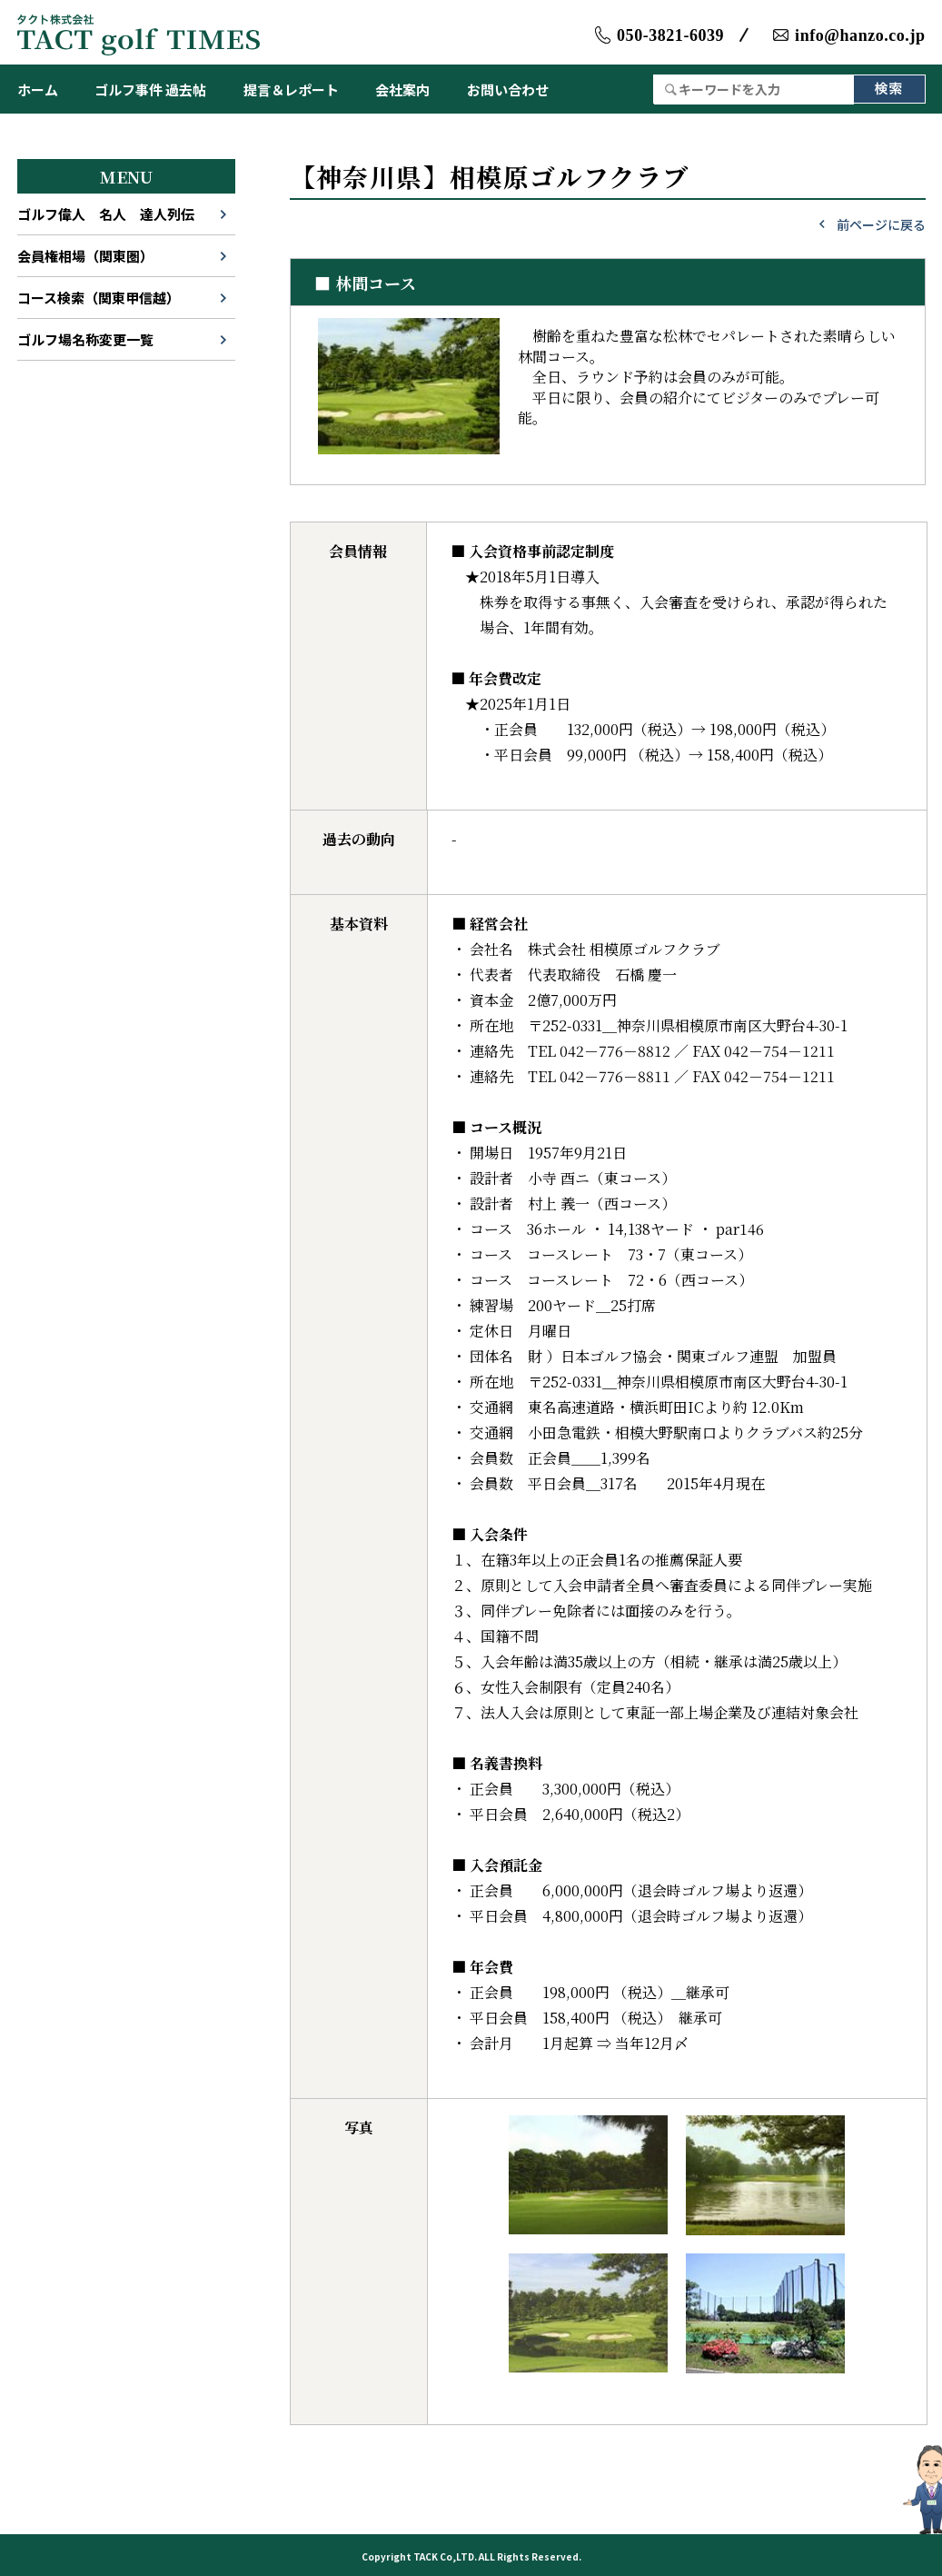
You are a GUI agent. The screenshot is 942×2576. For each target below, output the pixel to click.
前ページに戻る (881, 224)
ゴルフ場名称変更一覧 (85, 339)
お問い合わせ (508, 89)
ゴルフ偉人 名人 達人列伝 (105, 214)
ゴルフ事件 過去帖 (150, 89)
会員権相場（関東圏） (85, 255)
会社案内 (402, 89)
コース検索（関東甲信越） (98, 297)
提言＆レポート (291, 89)
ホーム (37, 89)
